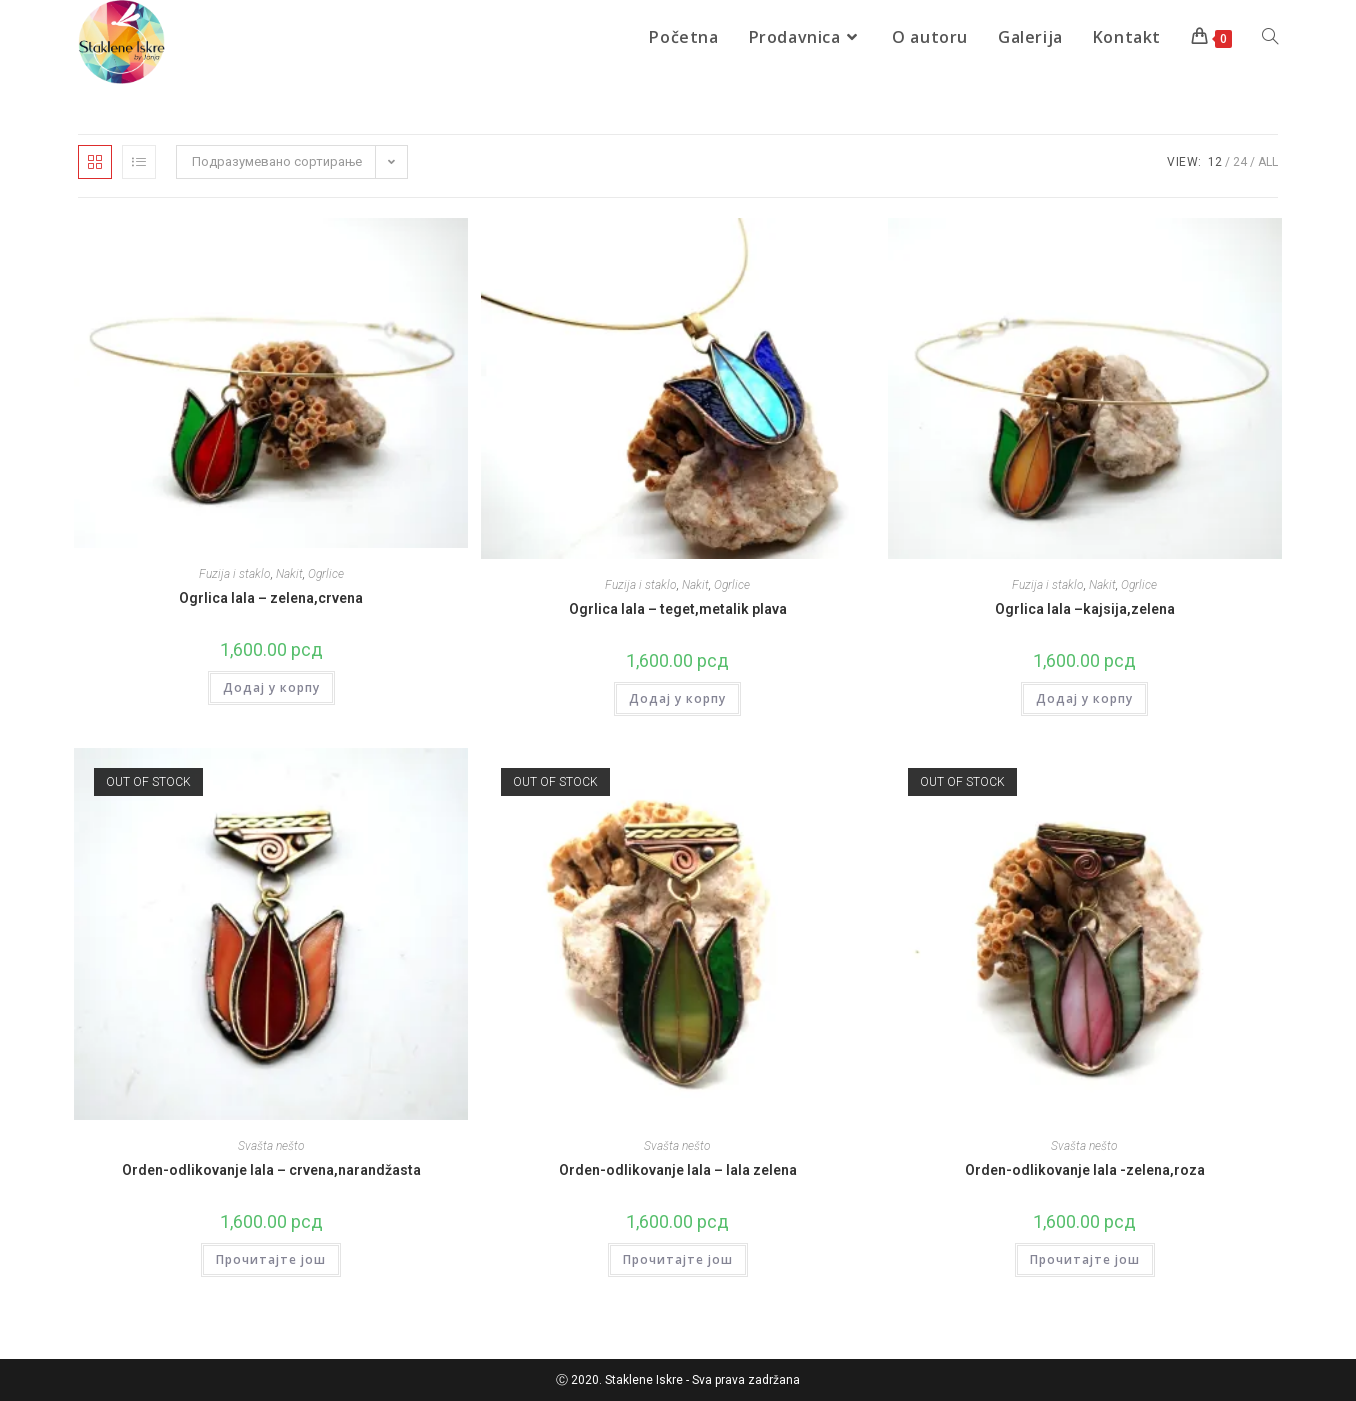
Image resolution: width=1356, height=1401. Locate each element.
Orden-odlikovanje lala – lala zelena (678, 1170)
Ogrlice (326, 574)
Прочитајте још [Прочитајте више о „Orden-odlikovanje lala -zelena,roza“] (1085, 1259)
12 (1215, 162)
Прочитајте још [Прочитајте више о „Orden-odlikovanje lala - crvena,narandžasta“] (271, 1259)
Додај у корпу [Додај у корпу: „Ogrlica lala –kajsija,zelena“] (1084, 698)
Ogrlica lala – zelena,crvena (271, 598)
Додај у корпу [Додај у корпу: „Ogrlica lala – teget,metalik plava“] (677, 698)
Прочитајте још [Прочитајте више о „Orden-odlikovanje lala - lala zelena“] (678, 1259)
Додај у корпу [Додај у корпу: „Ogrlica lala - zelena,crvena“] (271, 687)
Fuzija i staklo (235, 574)
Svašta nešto (271, 1146)
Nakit (289, 574)
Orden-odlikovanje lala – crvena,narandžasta (271, 1170)
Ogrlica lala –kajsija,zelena (1085, 609)
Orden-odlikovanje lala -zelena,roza (1085, 1170)
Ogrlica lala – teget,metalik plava (678, 609)
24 (1240, 162)
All (1268, 162)
